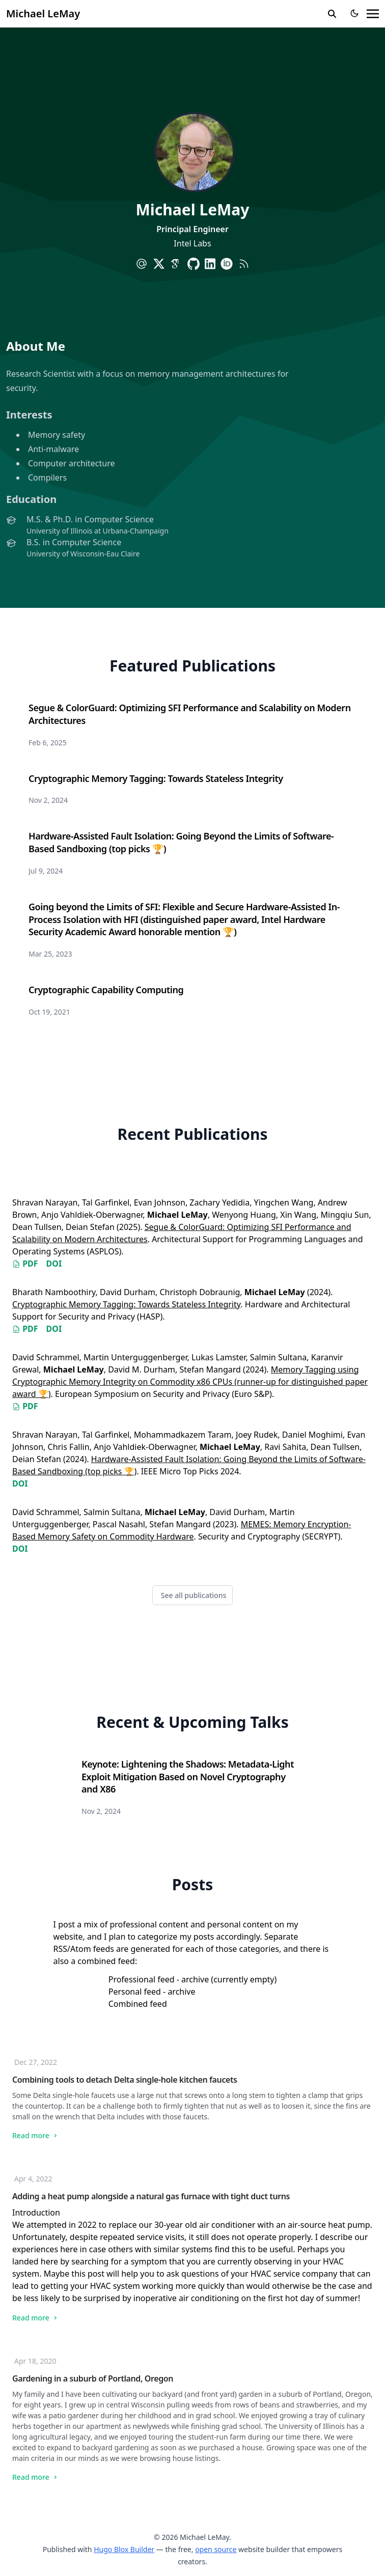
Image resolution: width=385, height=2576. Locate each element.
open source (215, 2549)
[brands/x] (159, 264)
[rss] (244, 264)
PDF (25, 1263)
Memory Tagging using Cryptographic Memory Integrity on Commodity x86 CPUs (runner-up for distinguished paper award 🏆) (190, 1381)
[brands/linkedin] (210, 264)
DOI (54, 1263)
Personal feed (134, 1991)
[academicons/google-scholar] (176, 264)
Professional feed (141, 1979)
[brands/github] (193, 264)
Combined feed (137, 2003)
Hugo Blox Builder (124, 2549)
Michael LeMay (43, 13)
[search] (332, 14)
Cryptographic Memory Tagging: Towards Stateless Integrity (126, 1304)
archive (195, 1979)
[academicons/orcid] (227, 264)
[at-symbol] (141, 264)
